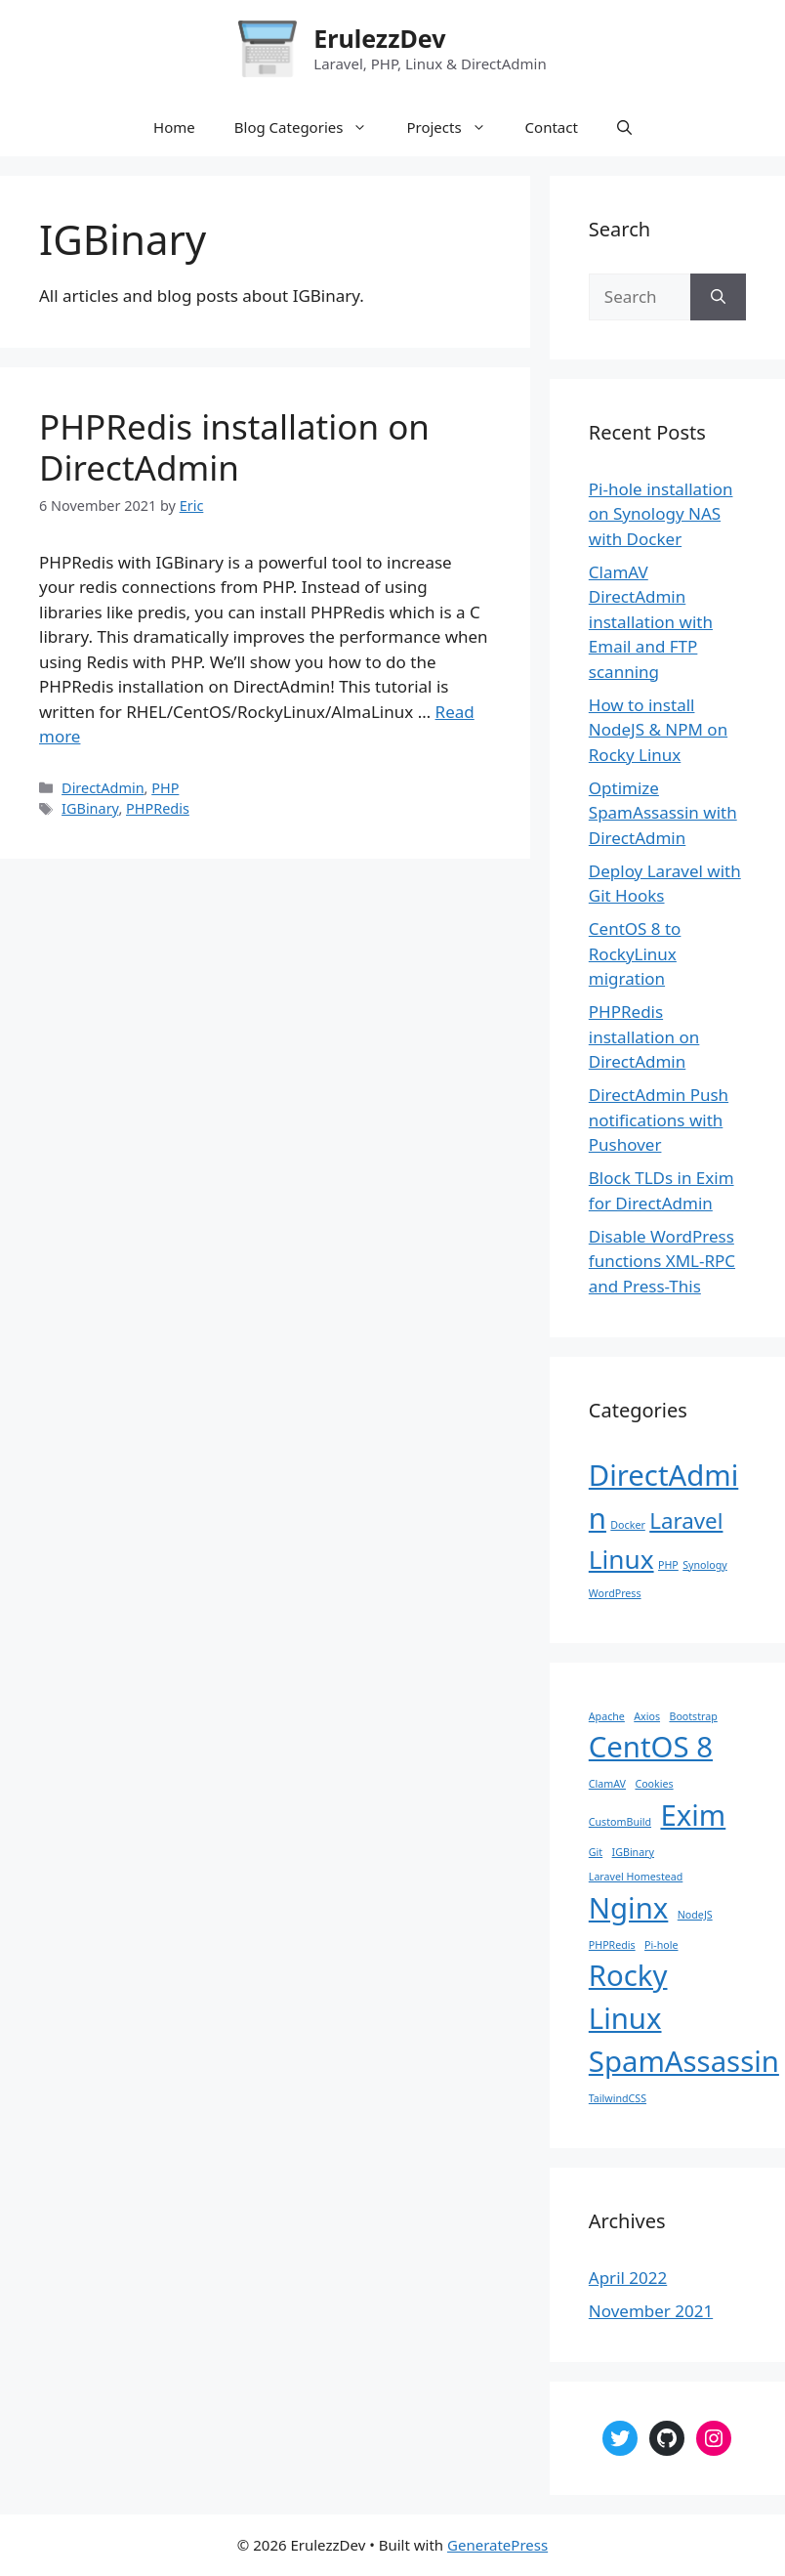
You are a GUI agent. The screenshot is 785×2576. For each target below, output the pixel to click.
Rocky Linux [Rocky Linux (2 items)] (628, 1997)
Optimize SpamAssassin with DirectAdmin (663, 813)
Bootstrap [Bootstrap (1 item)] (693, 1716)
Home (174, 127)
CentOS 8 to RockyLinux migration (635, 953)
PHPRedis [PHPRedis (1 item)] (612, 1945)
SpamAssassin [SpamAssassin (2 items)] (684, 2061)
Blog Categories (311, 127)
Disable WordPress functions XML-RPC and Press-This (662, 1261)
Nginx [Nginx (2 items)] (629, 1907)
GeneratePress (497, 2545)
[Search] (718, 297)
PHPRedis (157, 808)
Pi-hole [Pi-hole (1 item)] (661, 1945)
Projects (455, 127)
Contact (551, 127)
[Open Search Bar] (624, 127)
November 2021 (651, 2311)
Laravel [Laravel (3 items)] (686, 1520)
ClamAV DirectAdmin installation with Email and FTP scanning (651, 622)
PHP (165, 788)
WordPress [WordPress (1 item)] (615, 1593)
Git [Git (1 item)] (595, 1852)
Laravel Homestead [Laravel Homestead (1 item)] (635, 1876)
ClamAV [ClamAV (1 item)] (607, 1784)
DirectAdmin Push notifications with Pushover (658, 1119)
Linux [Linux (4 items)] (621, 1559)
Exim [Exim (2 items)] (692, 1815)
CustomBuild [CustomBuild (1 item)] (620, 1822)
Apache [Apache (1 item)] (607, 1716)
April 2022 (628, 2277)
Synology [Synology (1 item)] (704, 1565)
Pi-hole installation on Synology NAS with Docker (661, 514)
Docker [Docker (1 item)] (627, 1525)
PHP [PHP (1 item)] (668, 1565)
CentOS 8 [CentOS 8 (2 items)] (651, 1746)
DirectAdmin (103, 788)
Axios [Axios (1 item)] (647, 1716)
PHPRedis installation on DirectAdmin (234, 446)
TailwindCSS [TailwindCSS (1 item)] (617, 2098)
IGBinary (90, 808)
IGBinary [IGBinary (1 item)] (633, 1852)
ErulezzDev (379, 38)
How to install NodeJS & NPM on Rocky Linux (658, 730)
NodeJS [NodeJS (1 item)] (695, 1914)
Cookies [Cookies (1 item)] (654, 1784)
